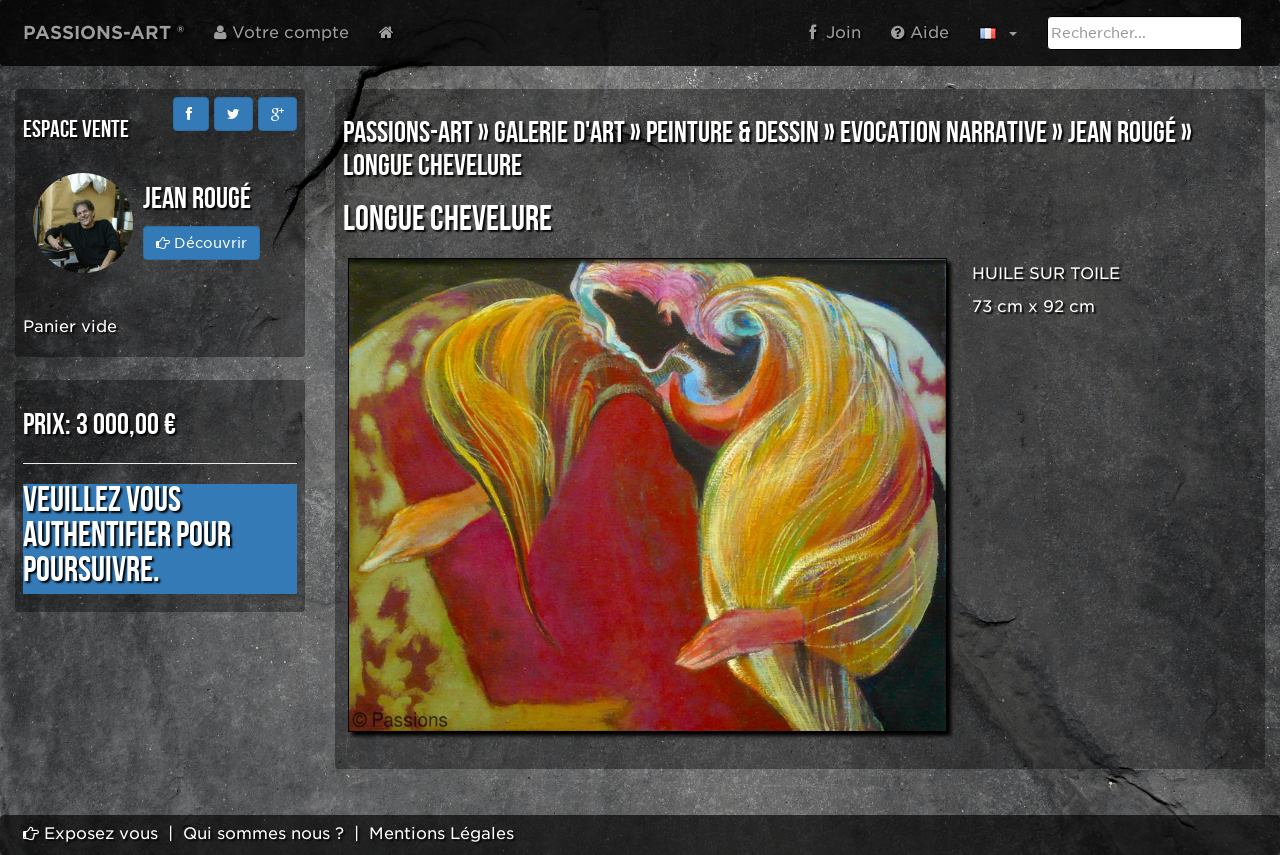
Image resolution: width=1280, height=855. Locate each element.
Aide (920, 32)
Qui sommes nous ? (263, 833)
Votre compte (281, 32)
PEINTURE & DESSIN (732, 133)
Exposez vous (90, 833)
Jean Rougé (1122, 133)
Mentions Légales (441, 833)
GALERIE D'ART (559, 133)
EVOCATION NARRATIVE (943, 133)
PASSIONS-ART (408, 133)
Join (835, 32)
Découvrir (201, 243)
